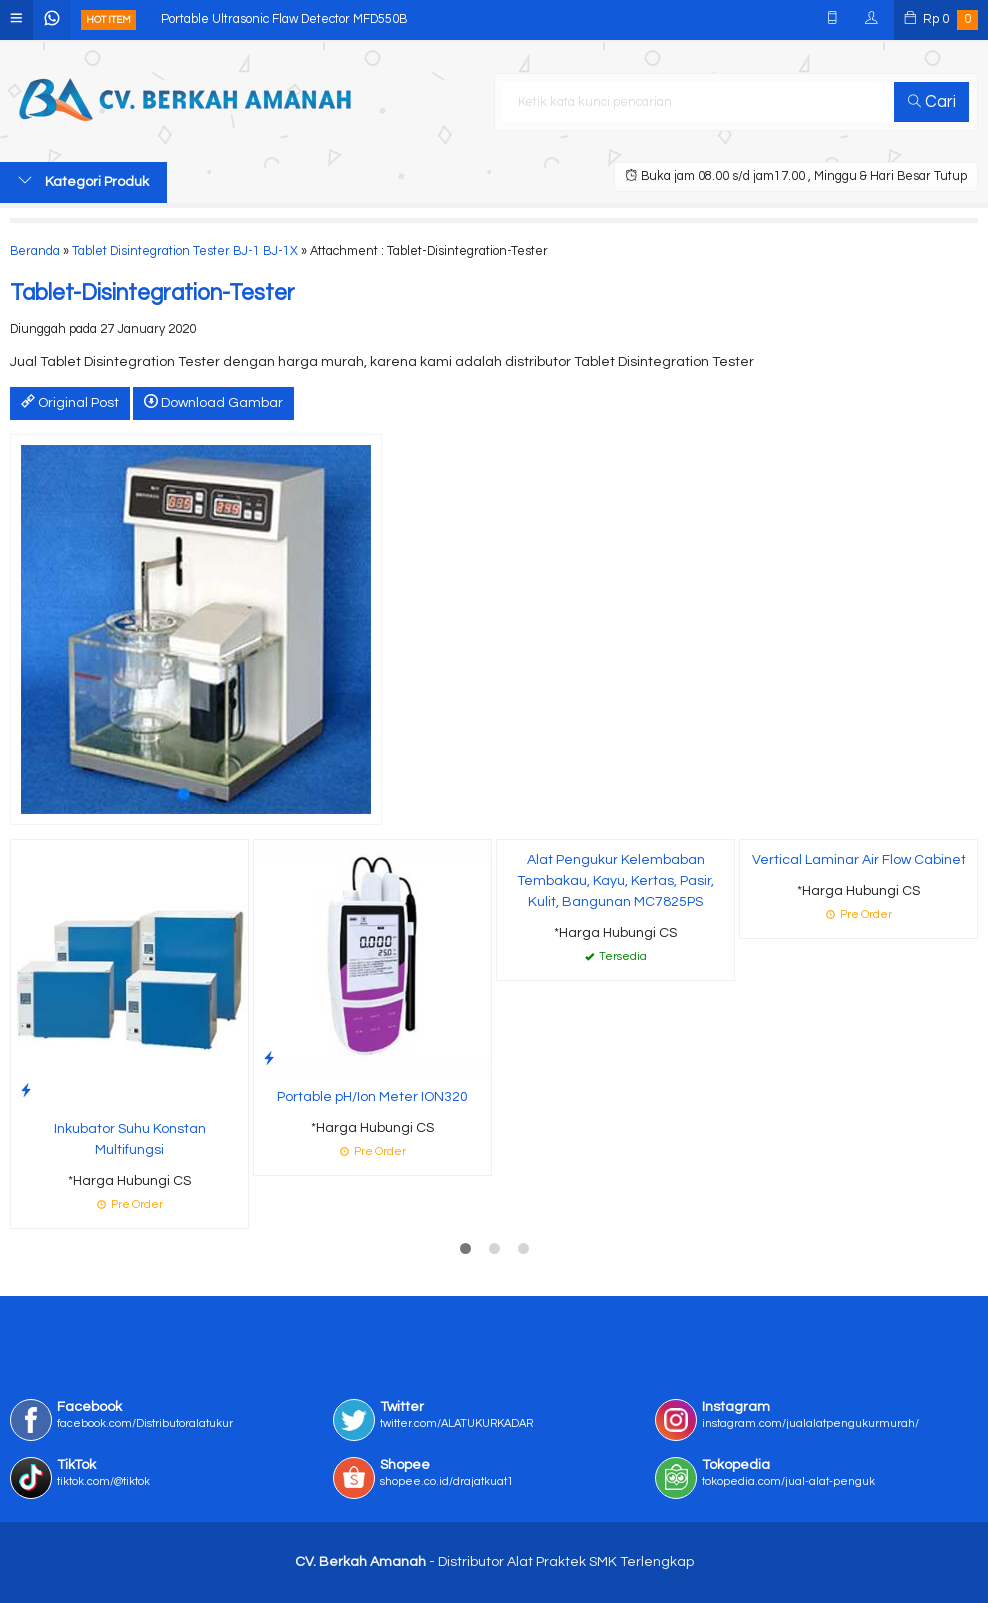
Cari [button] (932, 102)
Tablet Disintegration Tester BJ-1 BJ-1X (185, 251)
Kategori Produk (83, 181)
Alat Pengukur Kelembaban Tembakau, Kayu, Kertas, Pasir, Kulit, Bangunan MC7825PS (615, 881)
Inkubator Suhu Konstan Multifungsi (130, 1139)
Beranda (35, 251)
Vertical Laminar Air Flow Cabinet (859, 860)
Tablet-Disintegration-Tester (152, 293)
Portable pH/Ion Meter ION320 (372, 1097)
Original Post (70, 402)
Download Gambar (213, 402)
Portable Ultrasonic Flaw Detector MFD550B (284, 19)
